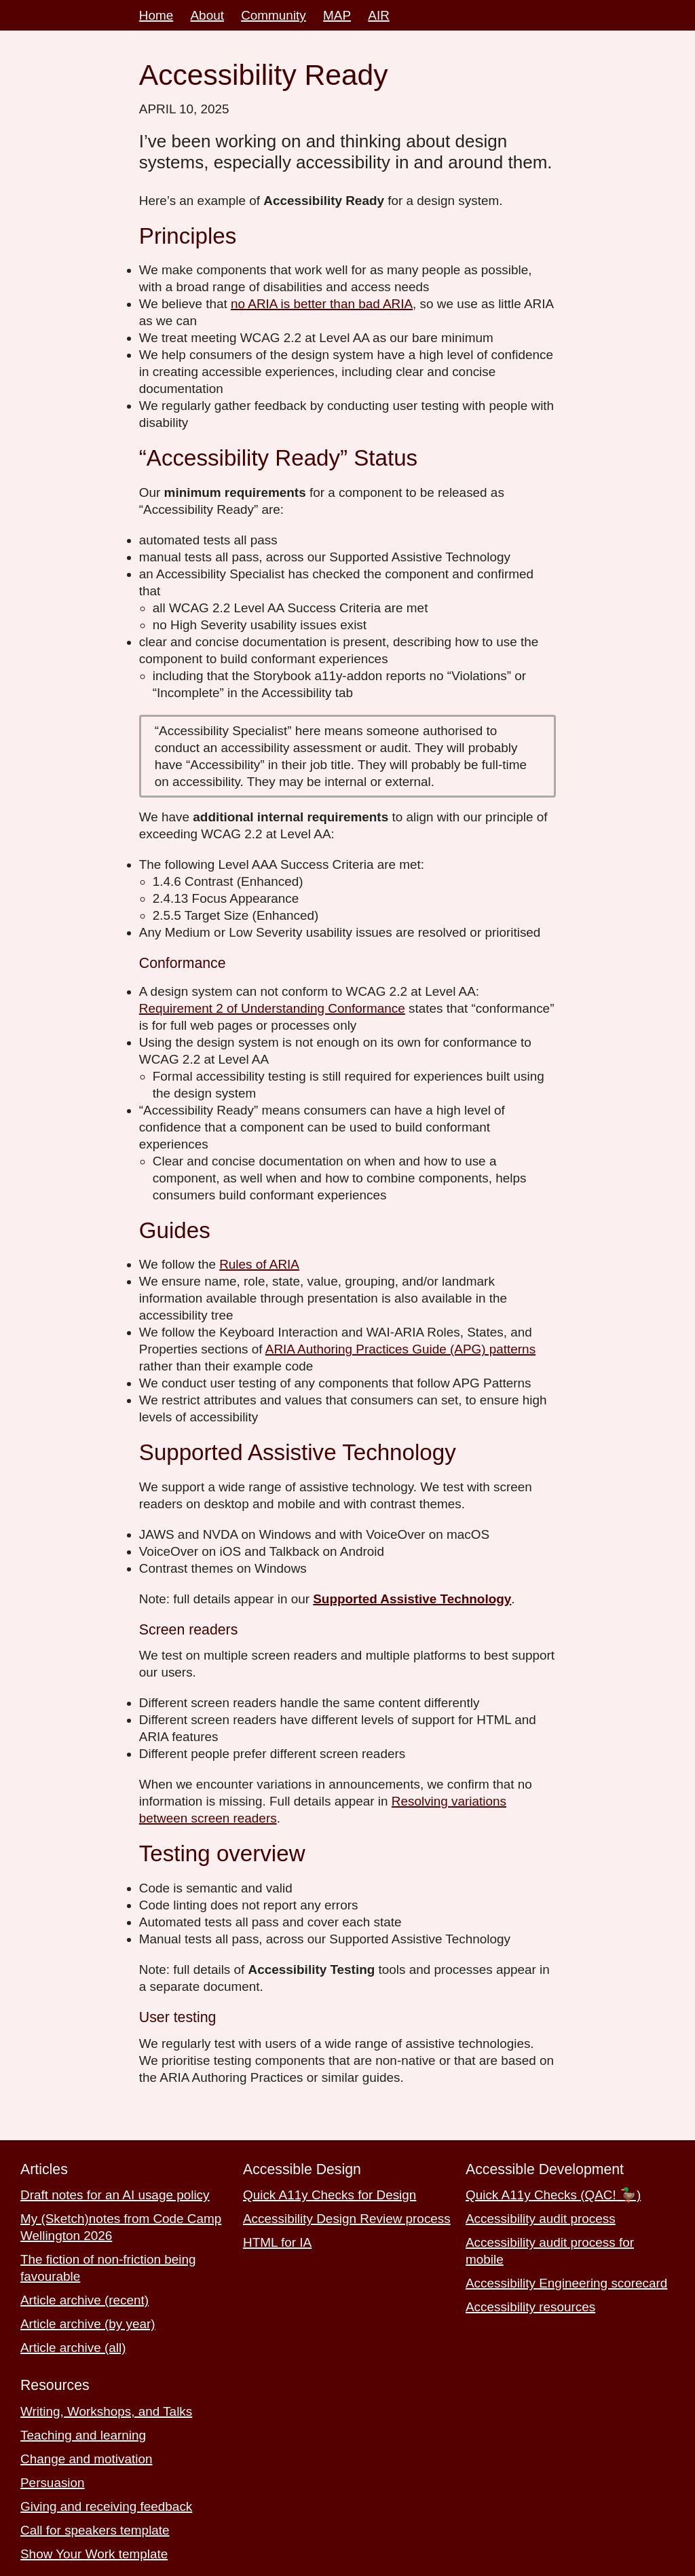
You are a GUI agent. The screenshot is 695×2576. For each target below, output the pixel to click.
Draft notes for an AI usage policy (115, 2195)
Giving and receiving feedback (106, 2506)
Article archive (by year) (87, 2324)
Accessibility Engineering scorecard (566, 2283)
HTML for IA (277, 2242)
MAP (337, 15)
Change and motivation (86, 2459)
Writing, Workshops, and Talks (106, 2411)
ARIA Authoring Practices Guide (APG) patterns (400, 1349)
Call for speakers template (95, 2530)
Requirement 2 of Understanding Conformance (272, 1008)
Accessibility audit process (541, 2218)
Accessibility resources (530, 2307)
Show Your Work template (94, 2554)
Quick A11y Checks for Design (329, 2195)
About (207, 15)
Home (156, 15)
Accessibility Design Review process (347, 2218)
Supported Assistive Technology (412, 1599)
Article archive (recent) (84, 2300)
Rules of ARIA (259, 1264)
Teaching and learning (83, 2435)
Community (273, 15)
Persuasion (52, 2483)
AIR (379, 15)
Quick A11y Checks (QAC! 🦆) (553, 2195)
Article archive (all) (73, 2347)
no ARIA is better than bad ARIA (322, 304)
